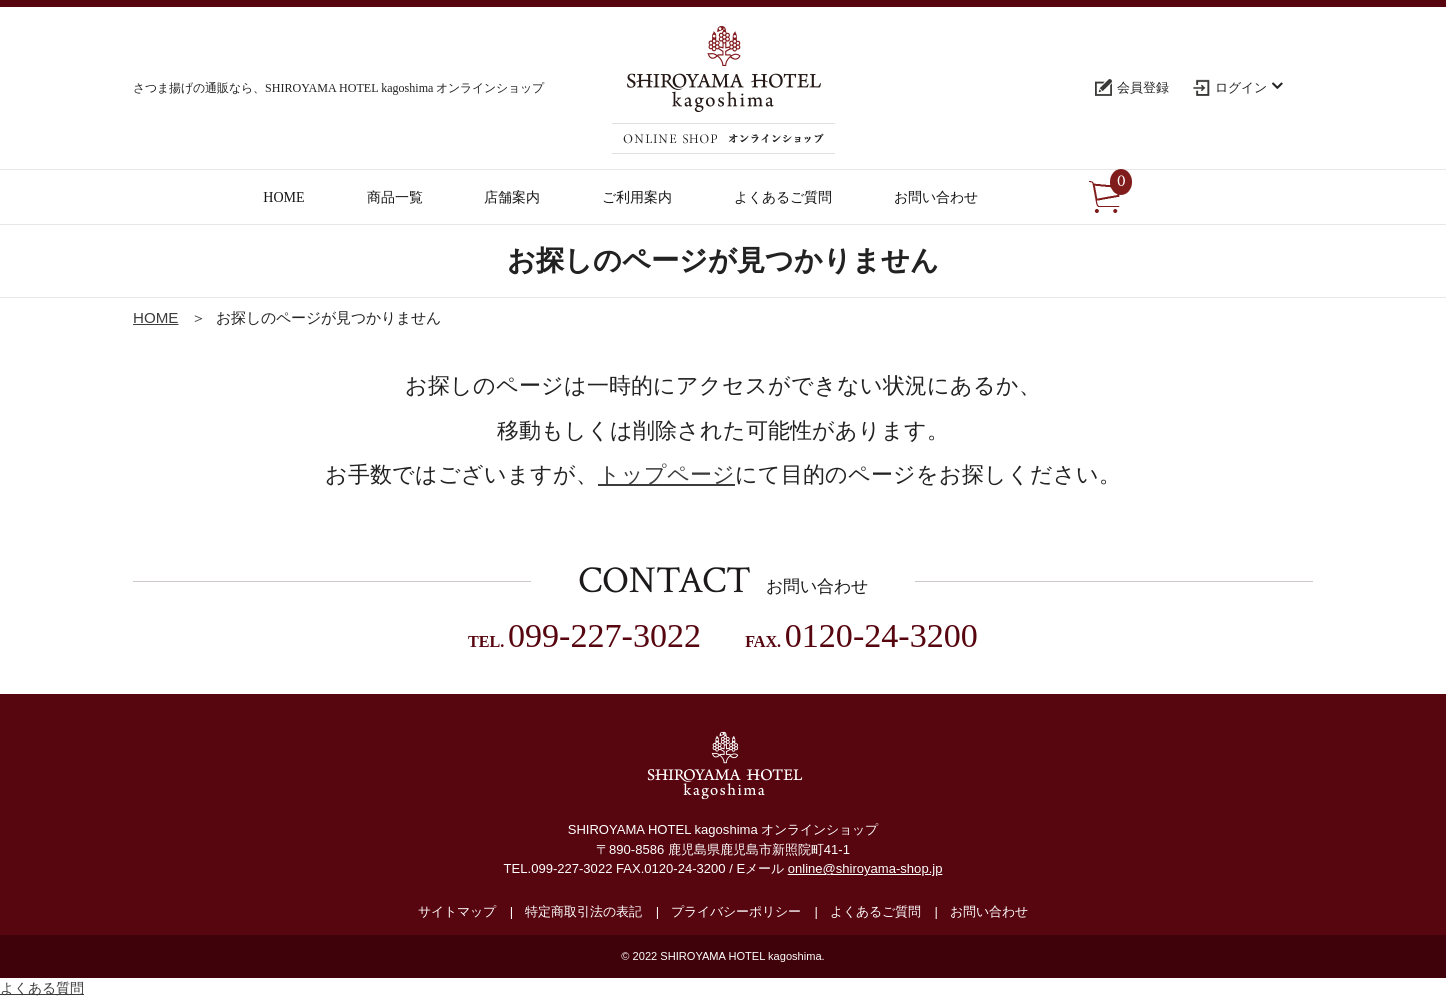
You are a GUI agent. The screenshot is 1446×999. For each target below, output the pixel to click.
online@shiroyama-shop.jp (865, 868)
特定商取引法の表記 (583, 911)
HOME (155, 317)
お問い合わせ (989, 911)
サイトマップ (457, 911)
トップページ (666, 474)
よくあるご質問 (875, 911)
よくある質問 (42, 988)
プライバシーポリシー (736, 911)
